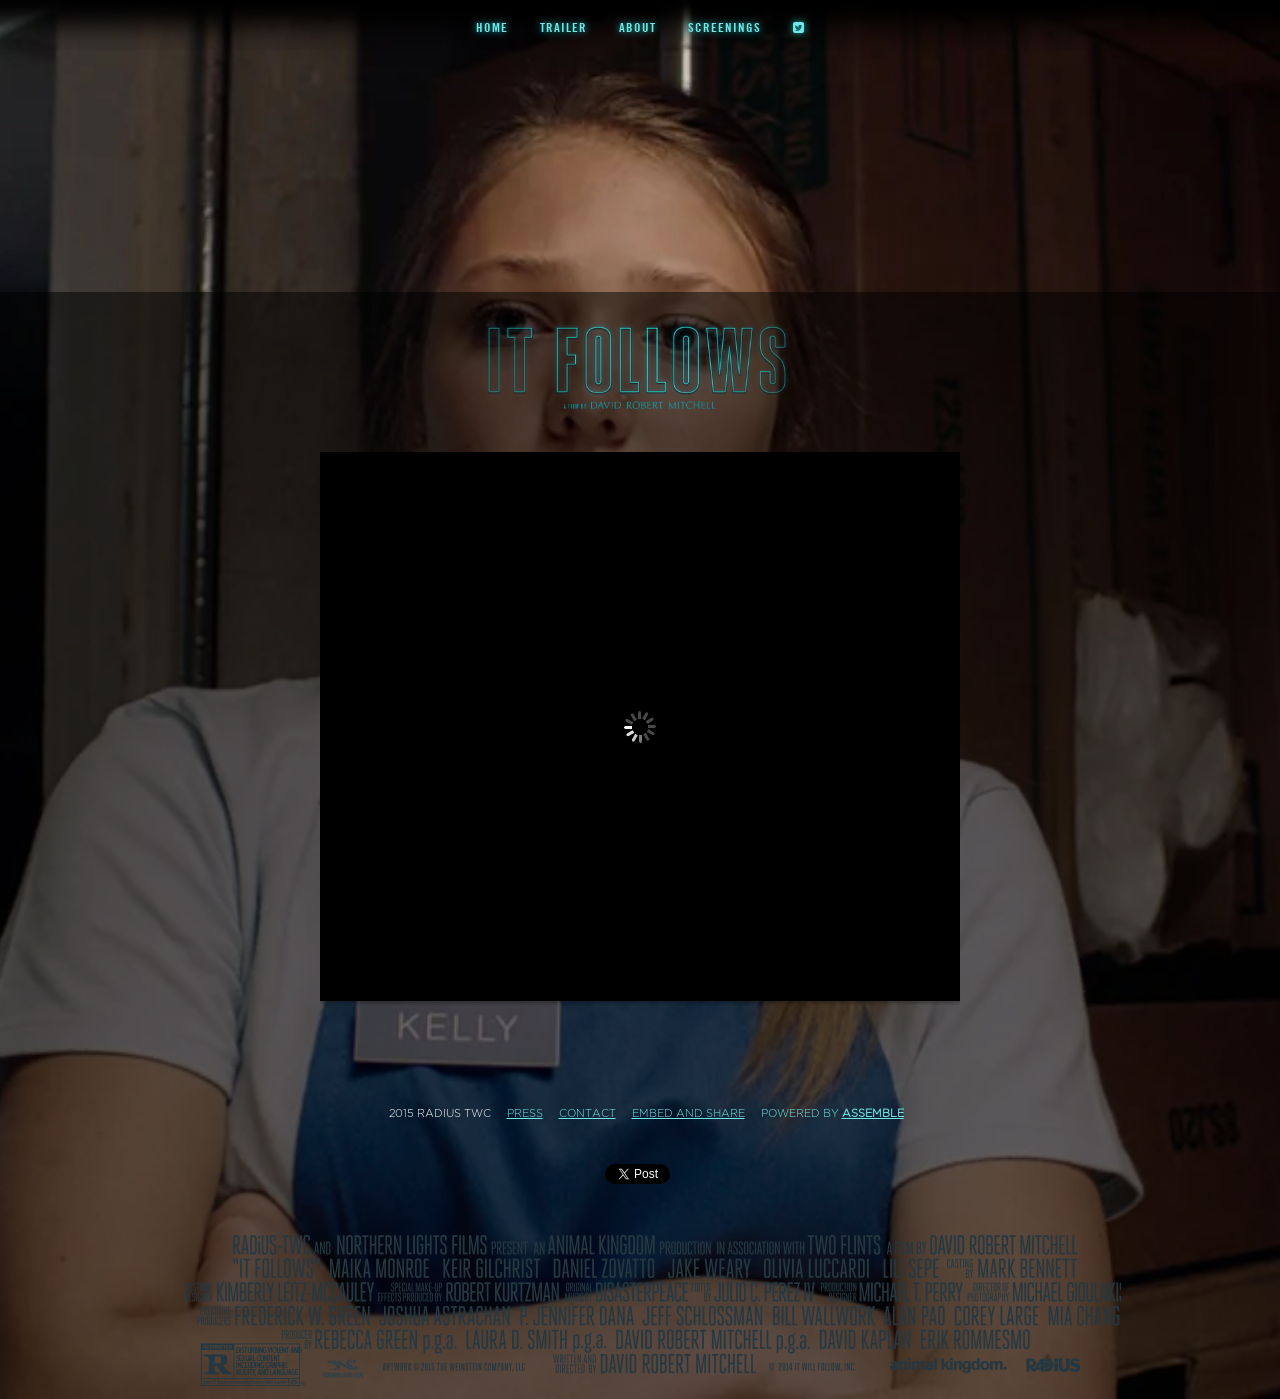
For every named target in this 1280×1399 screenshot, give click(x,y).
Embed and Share (688, 1113)
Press (525, 1113)
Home (492, 27)
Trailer (563, 27)
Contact (587, 1113)
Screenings (724, 27)
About (637, 27)
